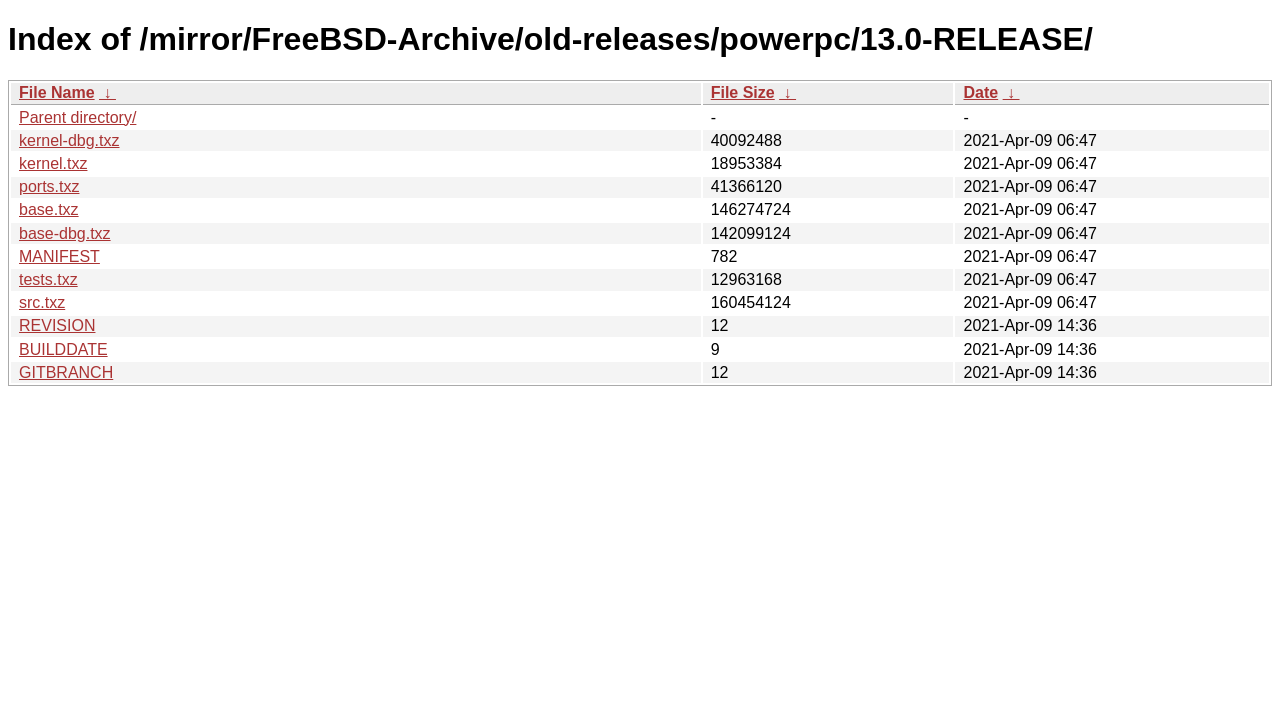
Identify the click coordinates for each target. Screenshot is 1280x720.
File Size (743, 92)
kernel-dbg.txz (69, 140)
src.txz (42, 302)
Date (980, 92)
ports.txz (49, 186)
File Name (57, 92)
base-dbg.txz (65, 233)
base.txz (49, 209)
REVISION (57, 325)
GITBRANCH (66, 372)
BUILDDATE (63, 349)
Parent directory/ (77, 117)
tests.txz (48, 279)
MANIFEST (59, 256)
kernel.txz (53, 163)
